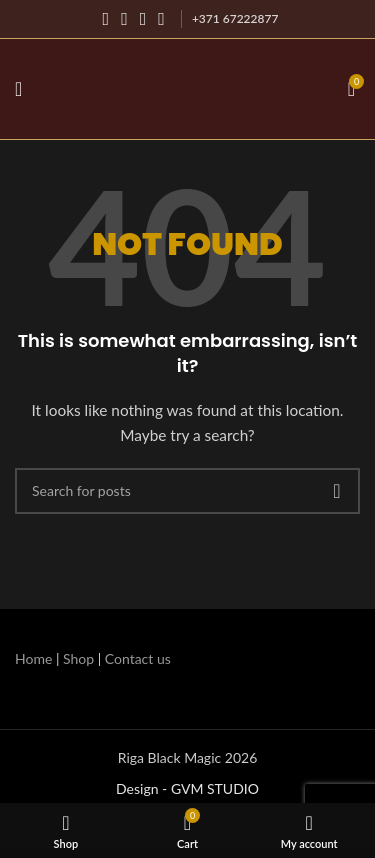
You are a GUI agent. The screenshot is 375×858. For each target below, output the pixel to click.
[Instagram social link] (124, 19)
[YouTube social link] (143, 19)
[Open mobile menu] (18, 89)
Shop (78, 658)
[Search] (187, 491)
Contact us (138, 658)
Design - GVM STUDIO (187, 788)
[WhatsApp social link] (161, 19)
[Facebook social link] (106, 19)
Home (33, 658)
